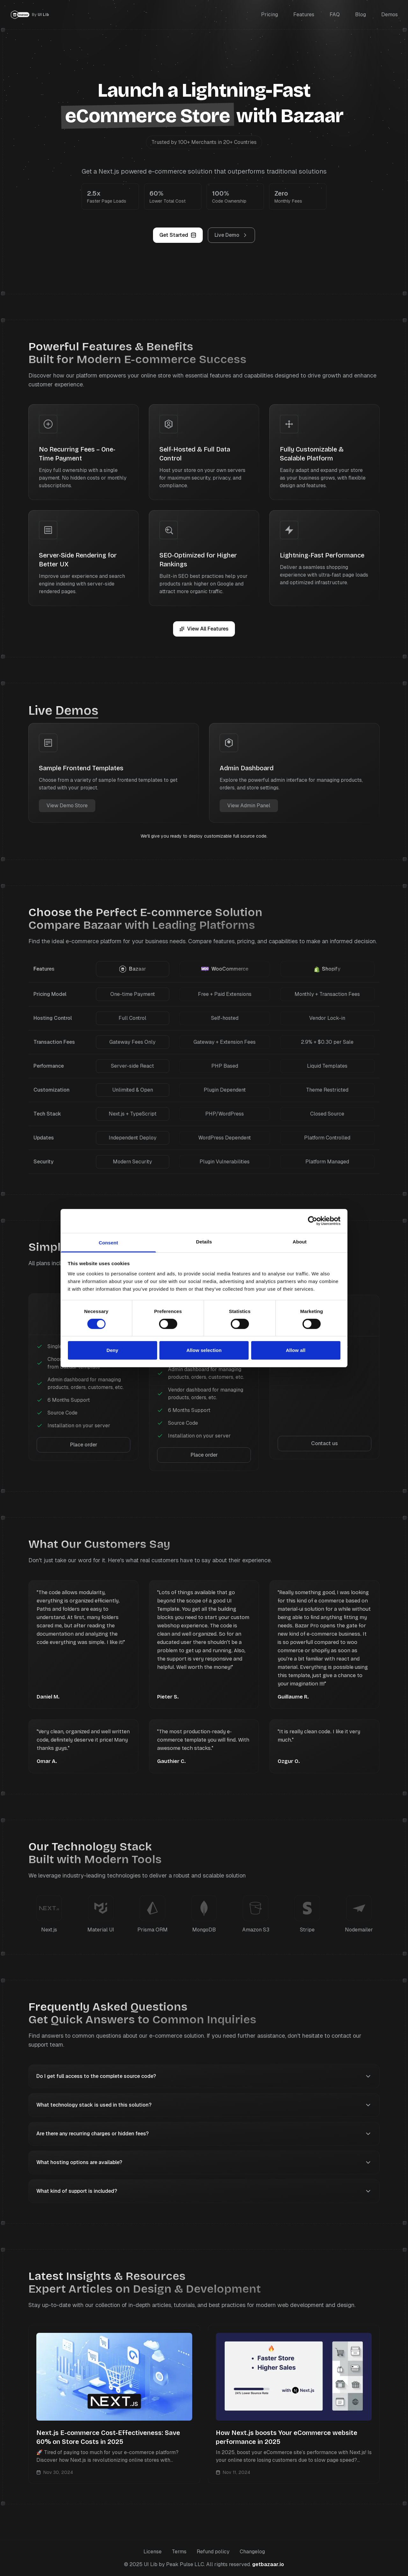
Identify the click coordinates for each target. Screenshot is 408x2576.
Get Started (177, 235)
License (152, 2551)
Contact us (324, 1443)
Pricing (269, 14)
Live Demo (231, 235)
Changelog (252, 2551)
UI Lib (43, 14)
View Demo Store (67, 805)
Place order (83, 1444)
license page (323, 1263)
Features (303, 14)
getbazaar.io (268, 2564)
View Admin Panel (248, 805)
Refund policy (213, 2551)
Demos (389, 14)
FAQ (335, 14)
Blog (360, 14)
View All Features (204, 628)
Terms (179, 2551)
